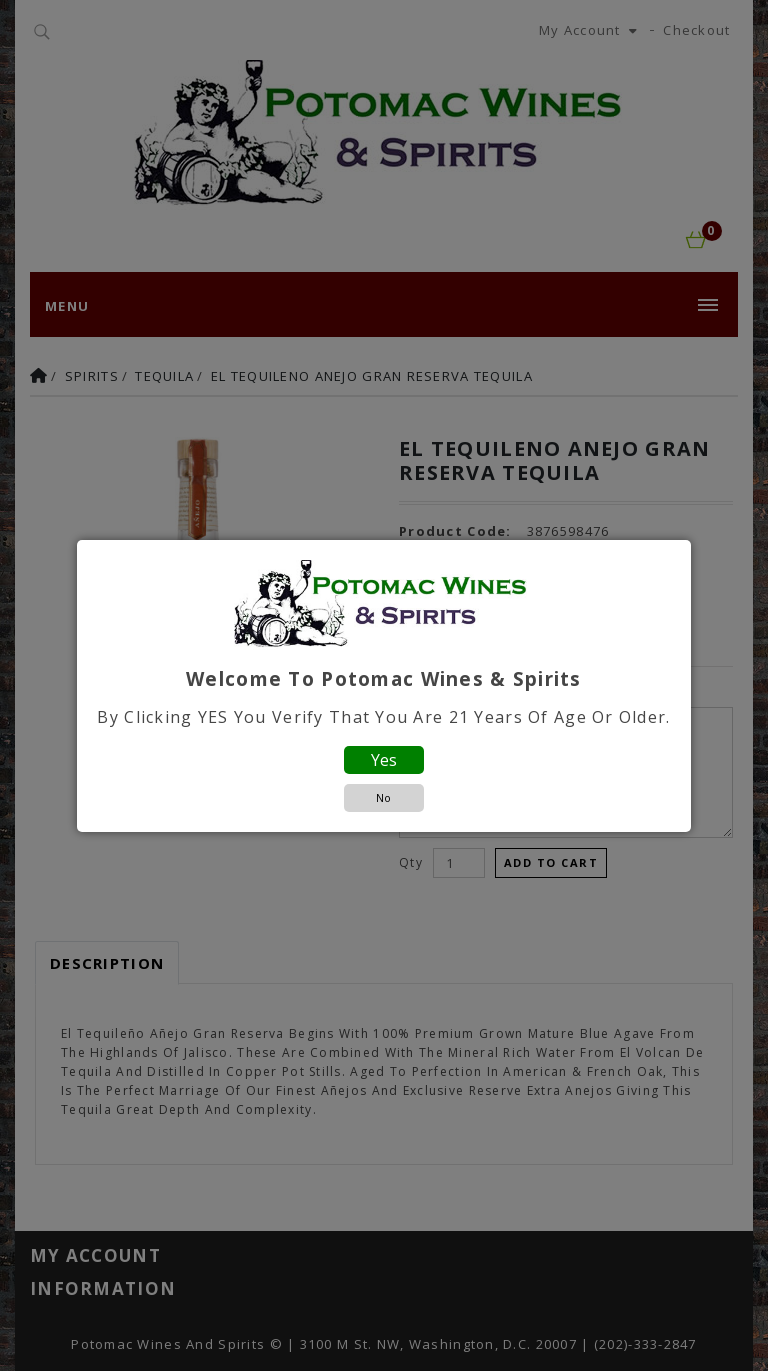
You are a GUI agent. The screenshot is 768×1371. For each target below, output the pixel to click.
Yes (384, 760)
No (383, 797)
